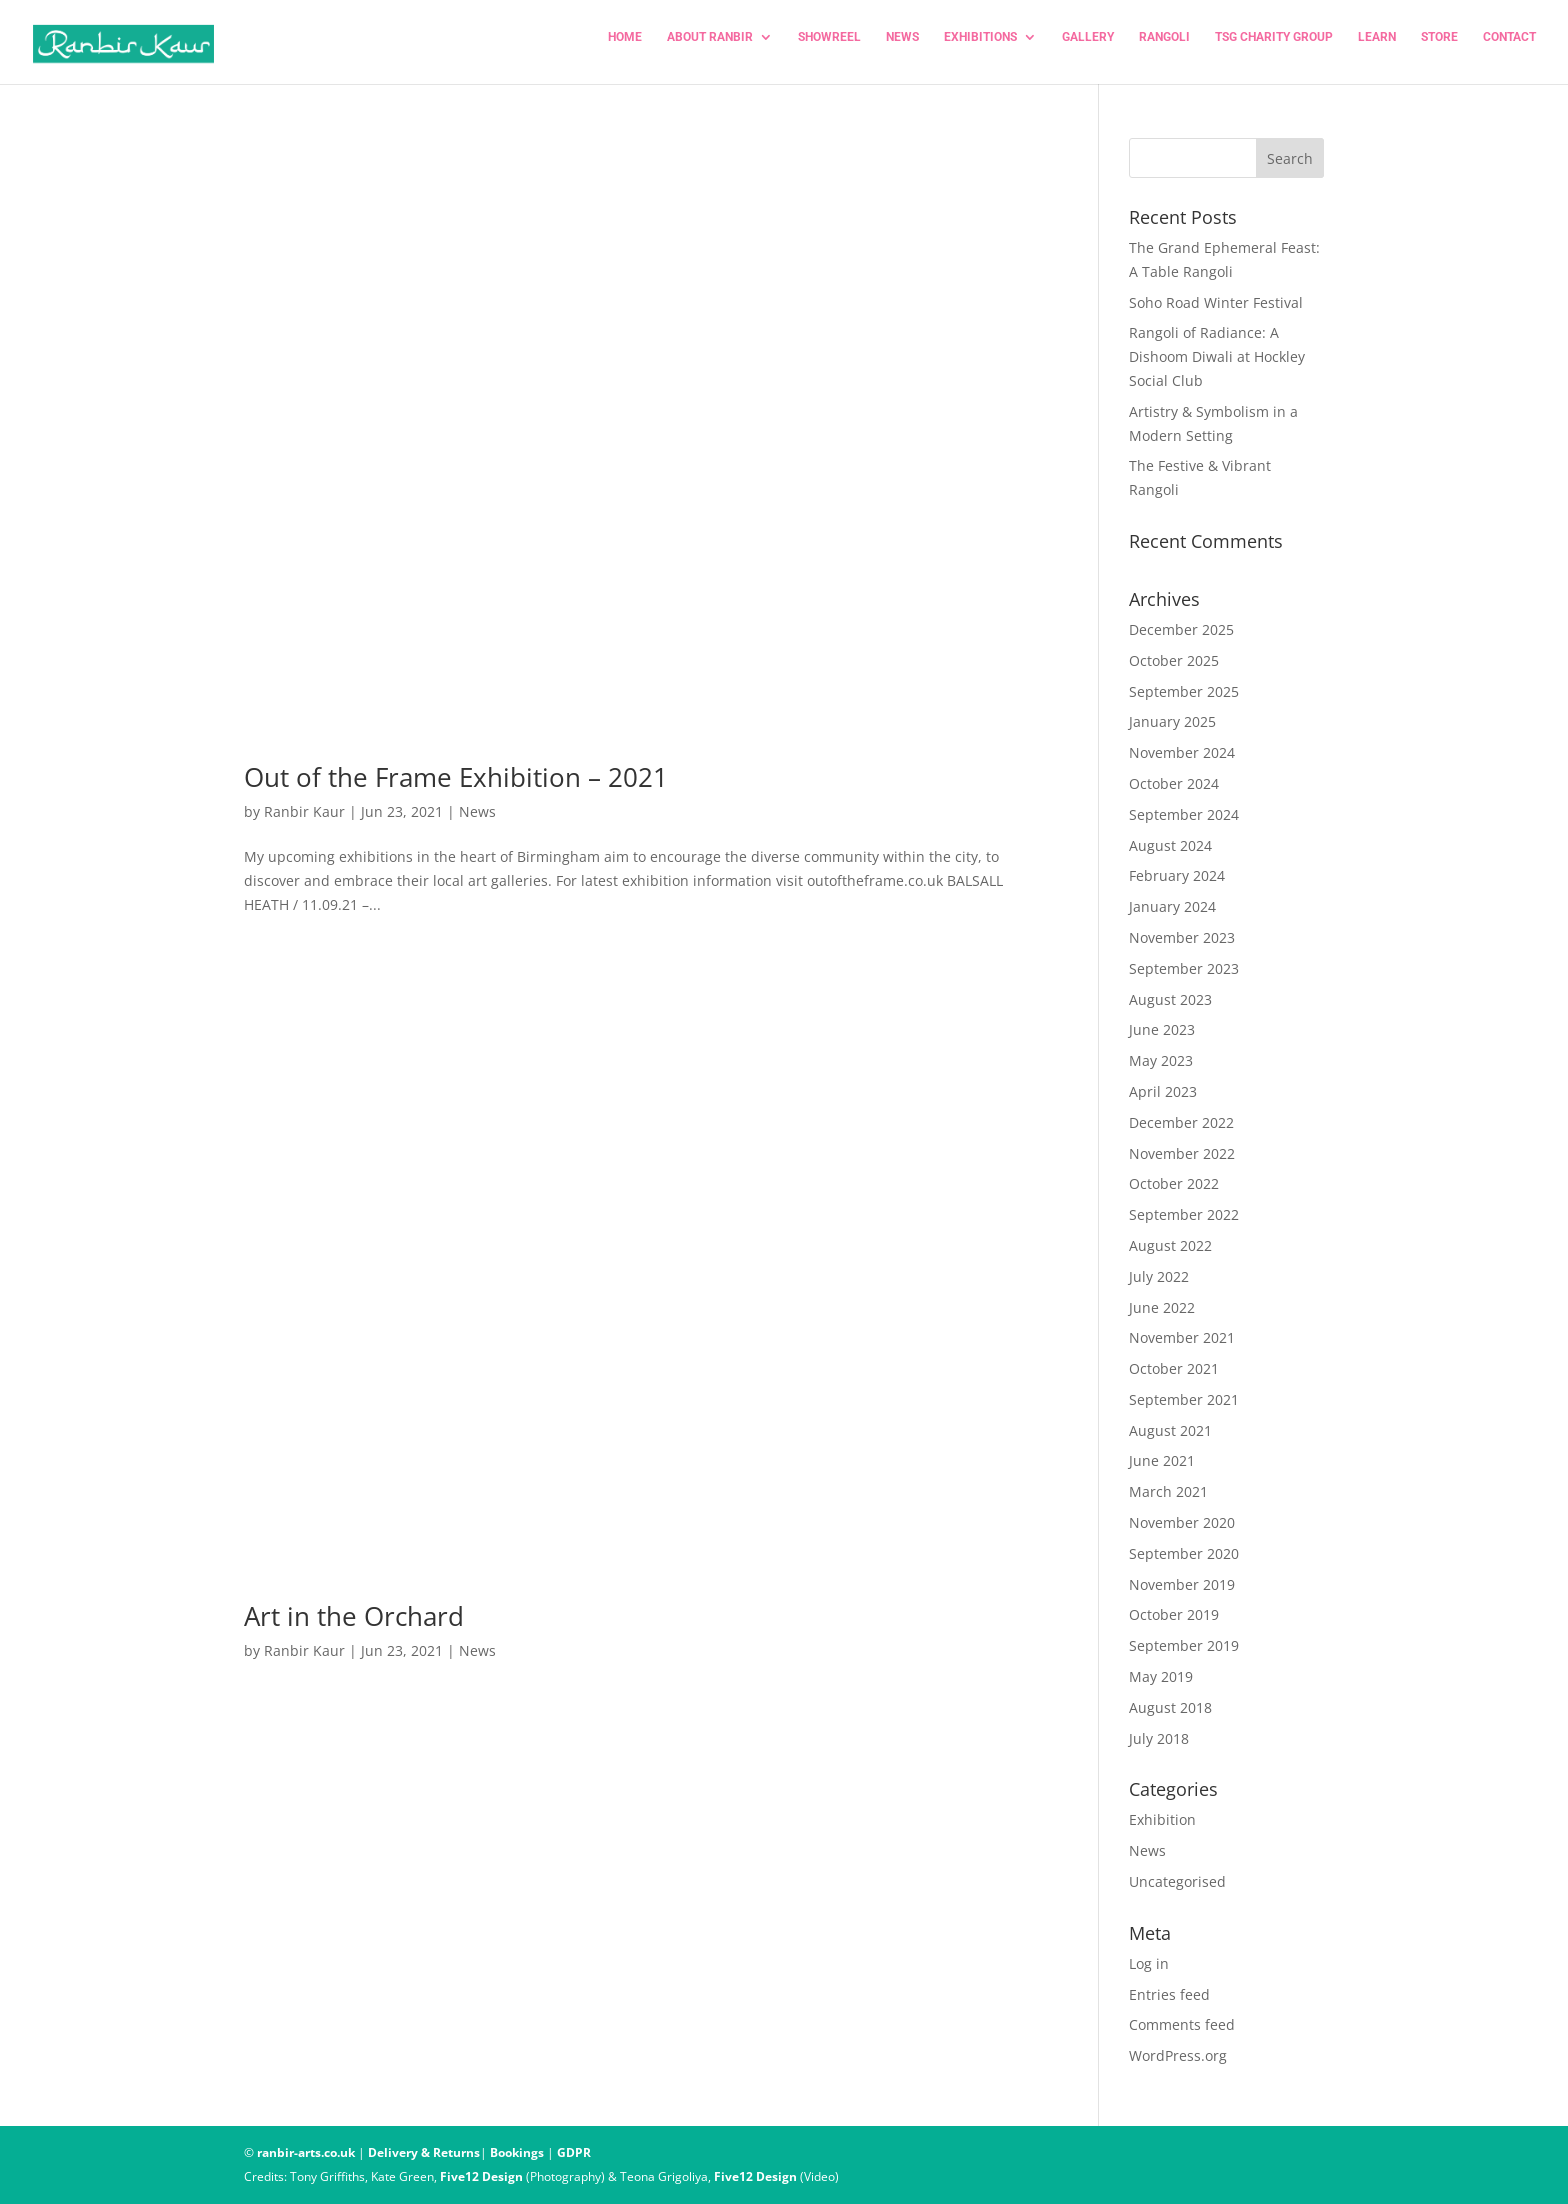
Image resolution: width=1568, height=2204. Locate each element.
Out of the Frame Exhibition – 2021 (456, 777)
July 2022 (1159, 1276)
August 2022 (1170, 1245)
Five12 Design (481, 2176)
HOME (625, 47)
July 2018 (1159, 1738)
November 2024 (1182, 752)
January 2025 (1172, 721)
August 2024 (1170, 845)
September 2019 (1184, 1645)
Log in (1149, 1963)
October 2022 (1174, 1183)
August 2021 (1170, 1430)
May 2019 (1161, 1676)
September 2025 (1184, 691)
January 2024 (1172, 906)
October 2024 (1174, 783)
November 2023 (1182, 937)
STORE (1439, 47)
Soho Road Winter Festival (1216, 302)
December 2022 (1181, 1122)
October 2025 (1174, 660)
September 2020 (1184, 1553)
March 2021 (1168, 1491)
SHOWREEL (829, 47)
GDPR (574, 2152)
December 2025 (1181, 629)
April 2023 (1163, 1091)
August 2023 (1170, 999)
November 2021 (1182, 1337)
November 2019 (1182, 1584)
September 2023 (1184, 968)
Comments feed (1182, 2024)
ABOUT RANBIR (710, 47)
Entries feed (1169, 1994)
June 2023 (1162, 1029)
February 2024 (1177, 875)
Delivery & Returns (424, 2152)
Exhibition (1162, 1819)
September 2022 (1184, 1214)
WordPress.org (1178, 2055)
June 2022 (1162, 1307)
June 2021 (1162, 1460)
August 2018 (1170, 1707)
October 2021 (1174, 1368)
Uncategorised (1177, 1881)
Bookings (517, 2152)
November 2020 (1182, 1522)
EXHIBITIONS (980, 47)
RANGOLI (1164, 47)
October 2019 (1174, 1614)
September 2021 (1184, 1399)
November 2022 (1182, 1153)
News (477, 811)
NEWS (902, 47)
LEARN (1377, 47)
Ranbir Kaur (304, 811)
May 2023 (1161, 1060)
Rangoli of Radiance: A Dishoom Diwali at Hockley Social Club (1217, 356)
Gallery (1088, 47)
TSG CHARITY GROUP (1274, 47)
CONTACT (1509, 47)
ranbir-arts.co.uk (306, 2152)
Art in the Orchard (354, 1616)
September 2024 (1184, 814)
